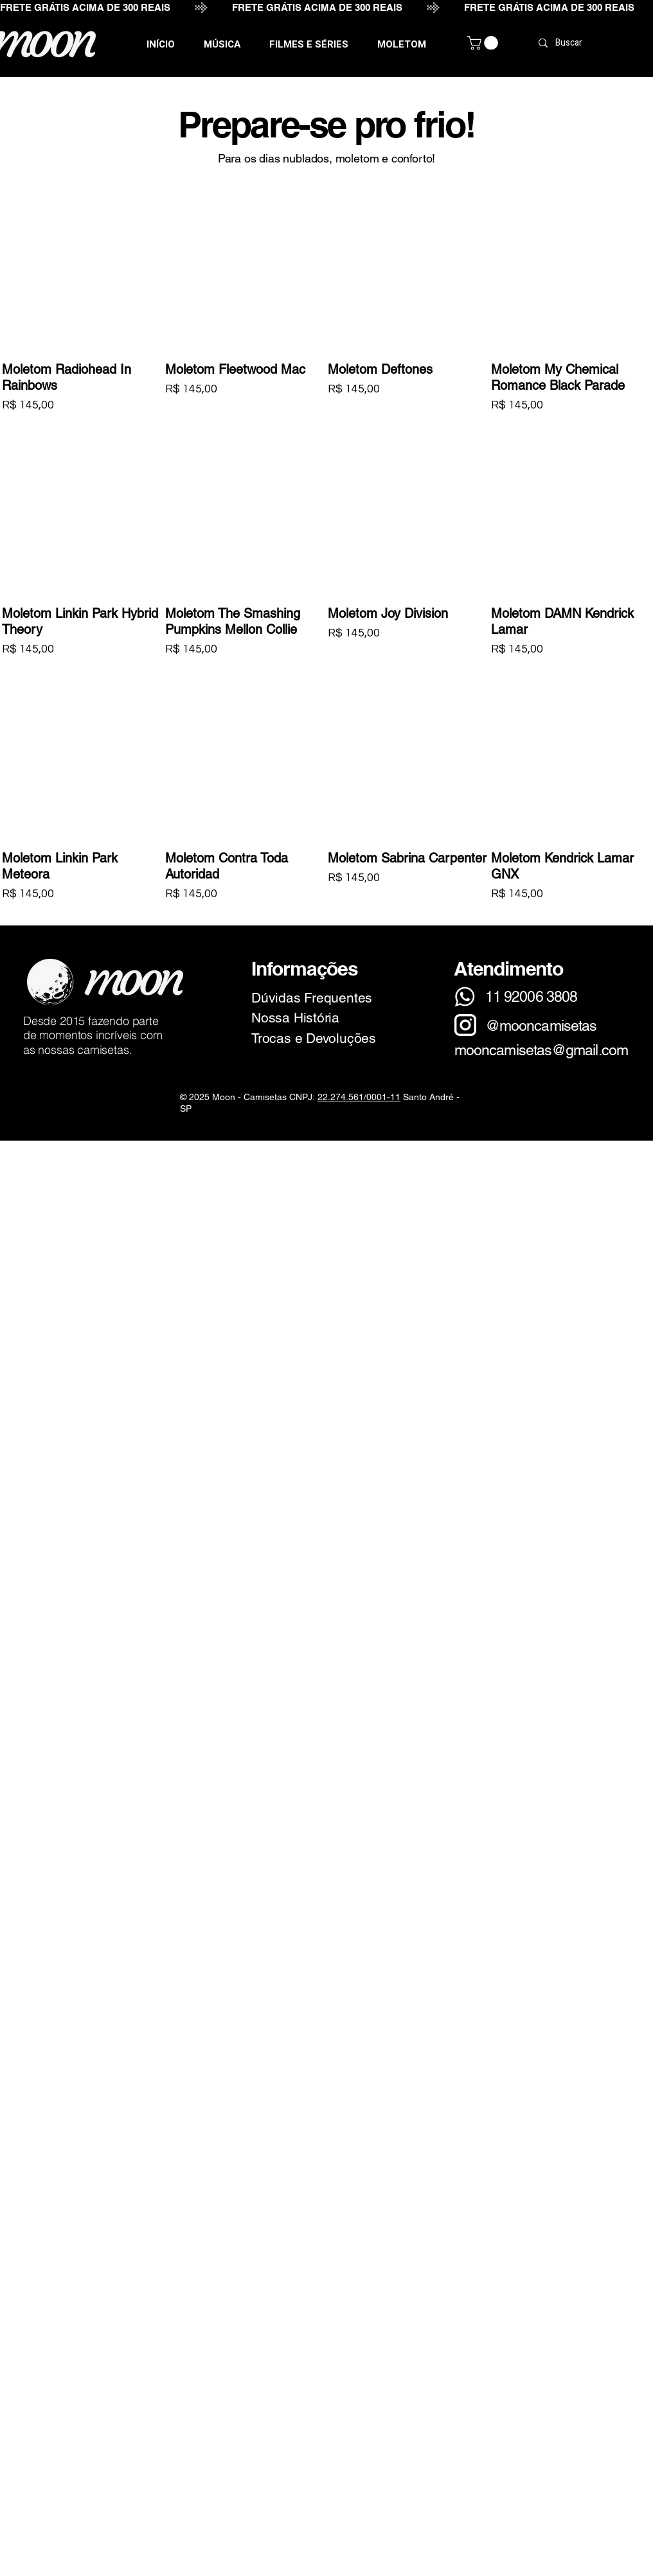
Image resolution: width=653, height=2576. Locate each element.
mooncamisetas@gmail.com (541, 1050)
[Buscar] (596, 43)
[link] (484, 43)
